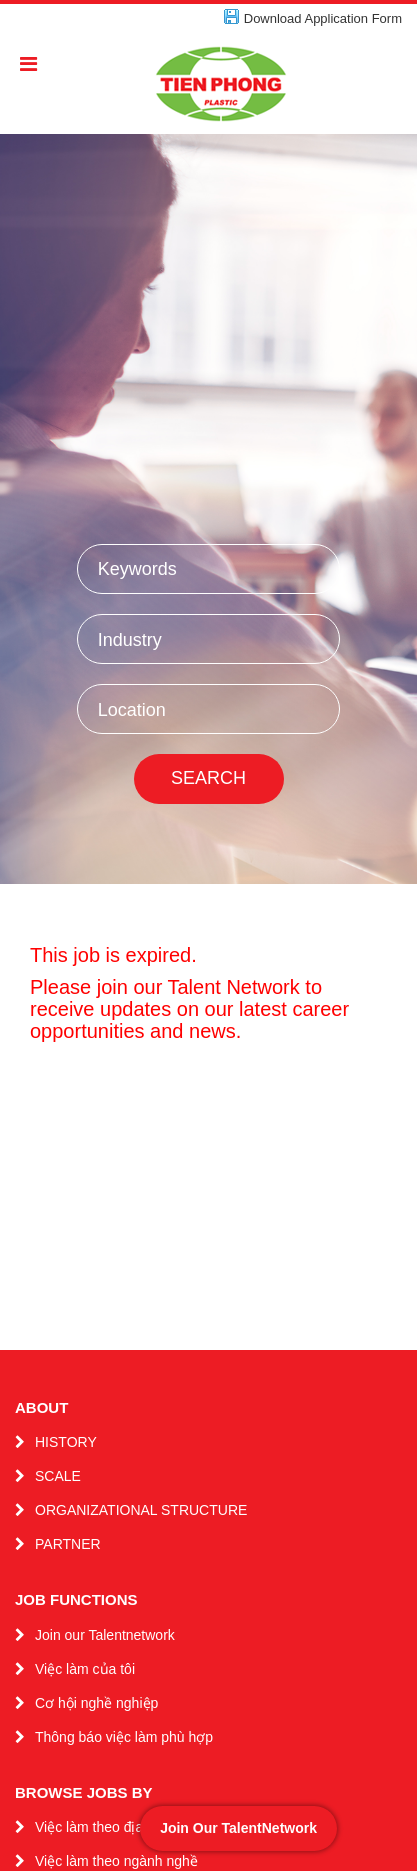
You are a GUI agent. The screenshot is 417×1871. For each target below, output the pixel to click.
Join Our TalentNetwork (238, 1828)
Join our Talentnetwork (105, 1635)
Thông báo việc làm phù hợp (124, 1737)
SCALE (58, 1476)
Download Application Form (323, 18)
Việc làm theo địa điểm (106, 1827)
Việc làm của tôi (85, 1669)
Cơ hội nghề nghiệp (96, 1703)
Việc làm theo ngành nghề (116, 1861)
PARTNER (68, 1544)
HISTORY (66, 1442)
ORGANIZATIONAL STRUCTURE (141, 1510)
